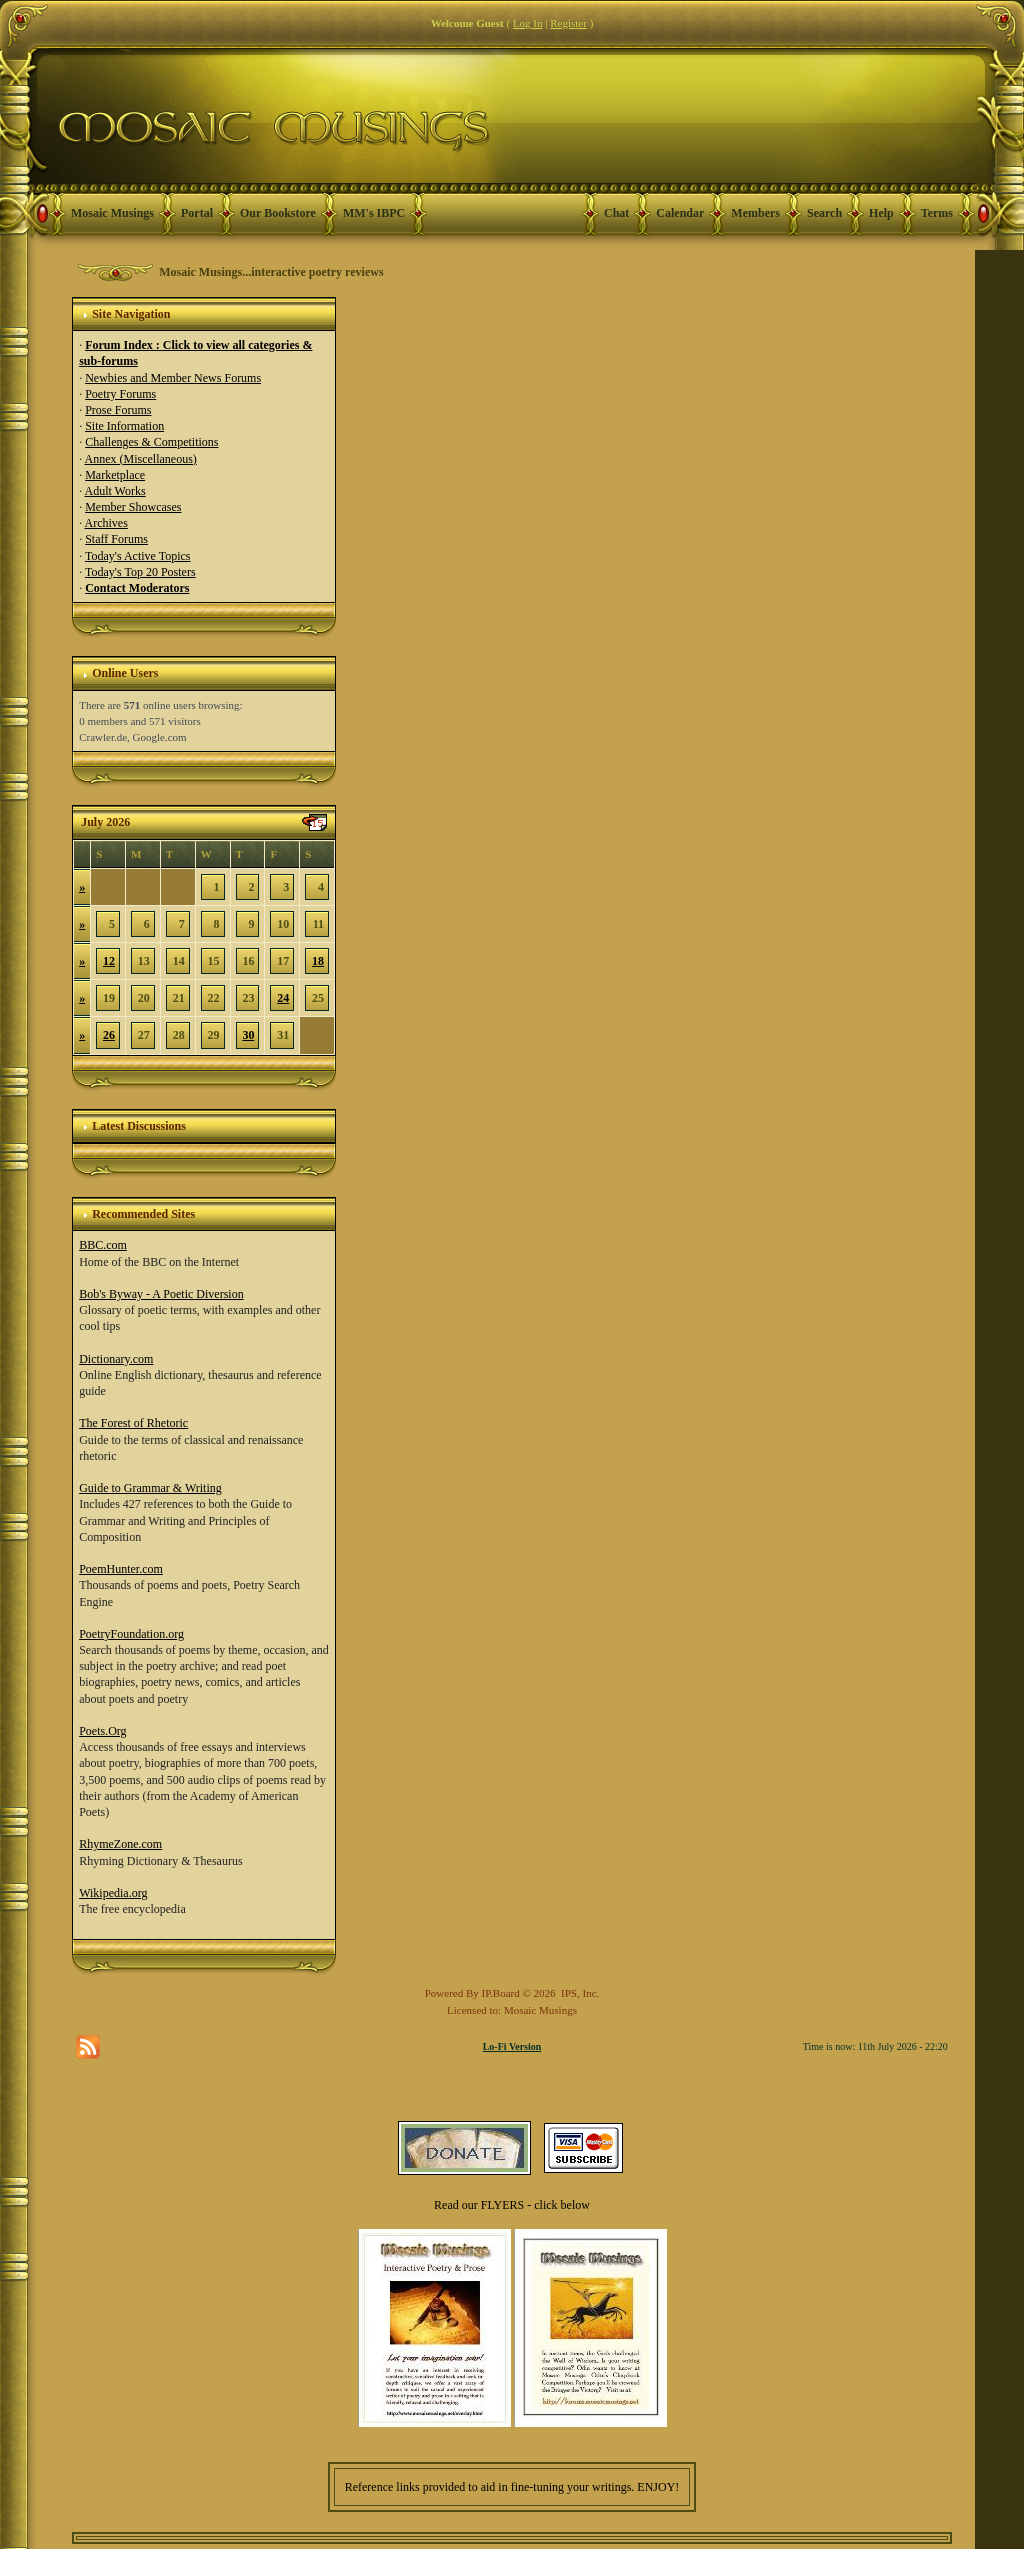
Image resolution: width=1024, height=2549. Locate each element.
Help (881, 213)
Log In (528, 23)
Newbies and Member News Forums (173, 378)
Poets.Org (102, 1731)
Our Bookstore (278, 213)
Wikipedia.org (113, 1893)
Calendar (680, 213)
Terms (937, 213)
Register (568, 23)
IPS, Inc (578, 1993)
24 (283, 998)
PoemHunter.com (121, 1569)
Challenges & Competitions (151, 442)
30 (248, 1035)
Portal (197, 213)
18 (318, 961)
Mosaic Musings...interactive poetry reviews (271, 272)
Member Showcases (133, 507)
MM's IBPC (374, 213)
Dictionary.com (116, 1359)
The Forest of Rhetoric (133, 1423)
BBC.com (103, 1245)
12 (109, 961)
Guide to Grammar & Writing (150, 1488)
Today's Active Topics (138, 556)
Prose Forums (118, 410)
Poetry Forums (120, 394)
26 (109, 1035)
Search (824, 213)
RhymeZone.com (120, 1844)
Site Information (124, 426)
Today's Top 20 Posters (140, 572)
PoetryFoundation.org (131, 1634)
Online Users (125, 673)
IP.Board (501, 1993)
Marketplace (115, 475)
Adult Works (115, 491)
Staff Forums (116, 539)
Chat (616, 213)
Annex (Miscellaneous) (141, 459)
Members (755, 213)
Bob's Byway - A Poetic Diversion (161, 1294)
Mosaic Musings (112, 213)
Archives (106, 523)
